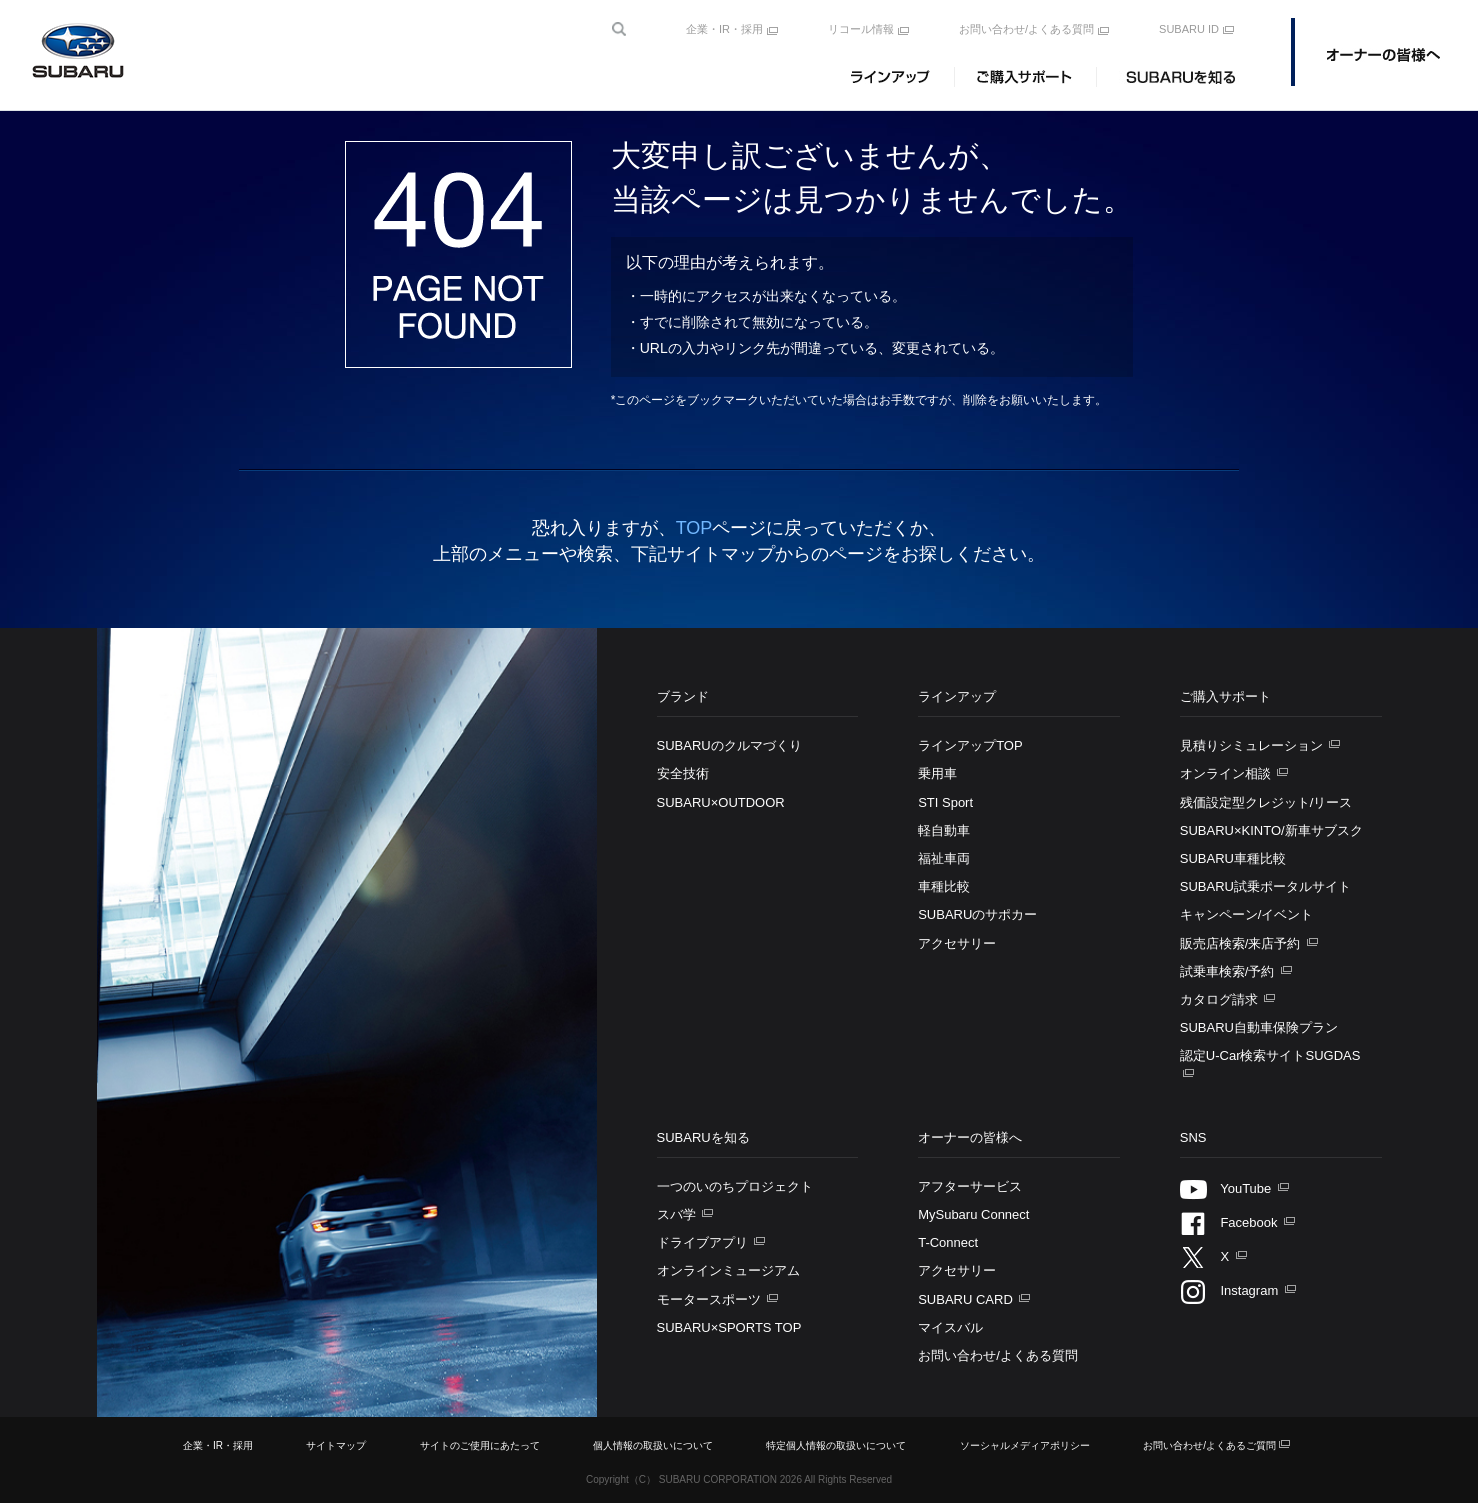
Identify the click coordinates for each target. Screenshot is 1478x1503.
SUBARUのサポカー (977, 914)
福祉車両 (944, 858)
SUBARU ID (1189, 29)
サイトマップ (336, 1445)
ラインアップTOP (970, 745)
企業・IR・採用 (724, 29)
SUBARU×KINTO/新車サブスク (1271, 830)
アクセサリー (957, 943)
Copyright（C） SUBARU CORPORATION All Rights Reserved (739, 1479)
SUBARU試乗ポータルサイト (1265, 886)
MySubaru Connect (973, 1214)
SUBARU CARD (967, 1299)
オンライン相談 (1227, 773)
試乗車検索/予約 (1229, 971)
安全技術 (683, 773)
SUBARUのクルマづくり (729, 745)
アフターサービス (970, 1186)
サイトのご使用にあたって (480, 1445)
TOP (694, 528)
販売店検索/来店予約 (1242, 943)
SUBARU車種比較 (1233, 858)
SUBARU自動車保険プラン (1259, 1027)
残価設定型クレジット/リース (1266, 802)
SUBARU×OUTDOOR (721, 802)
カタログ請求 (1221, 999)
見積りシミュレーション (1253, 745)
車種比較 (944, 886)
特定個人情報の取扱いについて (836, 1445)
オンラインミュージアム (728, 1270)
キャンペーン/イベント (1247, 914)
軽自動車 (944, 830)
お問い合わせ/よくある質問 (1026, 29)
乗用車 (937, 773)
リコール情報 (861, 29)
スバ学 (678, 1214)
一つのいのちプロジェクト (735, 1186)
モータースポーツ (711, 1299)
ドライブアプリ (704, 1242)
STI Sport (945, 802)
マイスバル (950, 1327)
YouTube (1227, 1188)
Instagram (1231, 1290)
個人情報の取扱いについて (653, 1445)
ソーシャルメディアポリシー (1025, 1445)
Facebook (1230, 1222)
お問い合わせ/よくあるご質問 (1209, 1445)
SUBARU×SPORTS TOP (729, 1327)
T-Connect (948, 1242)
